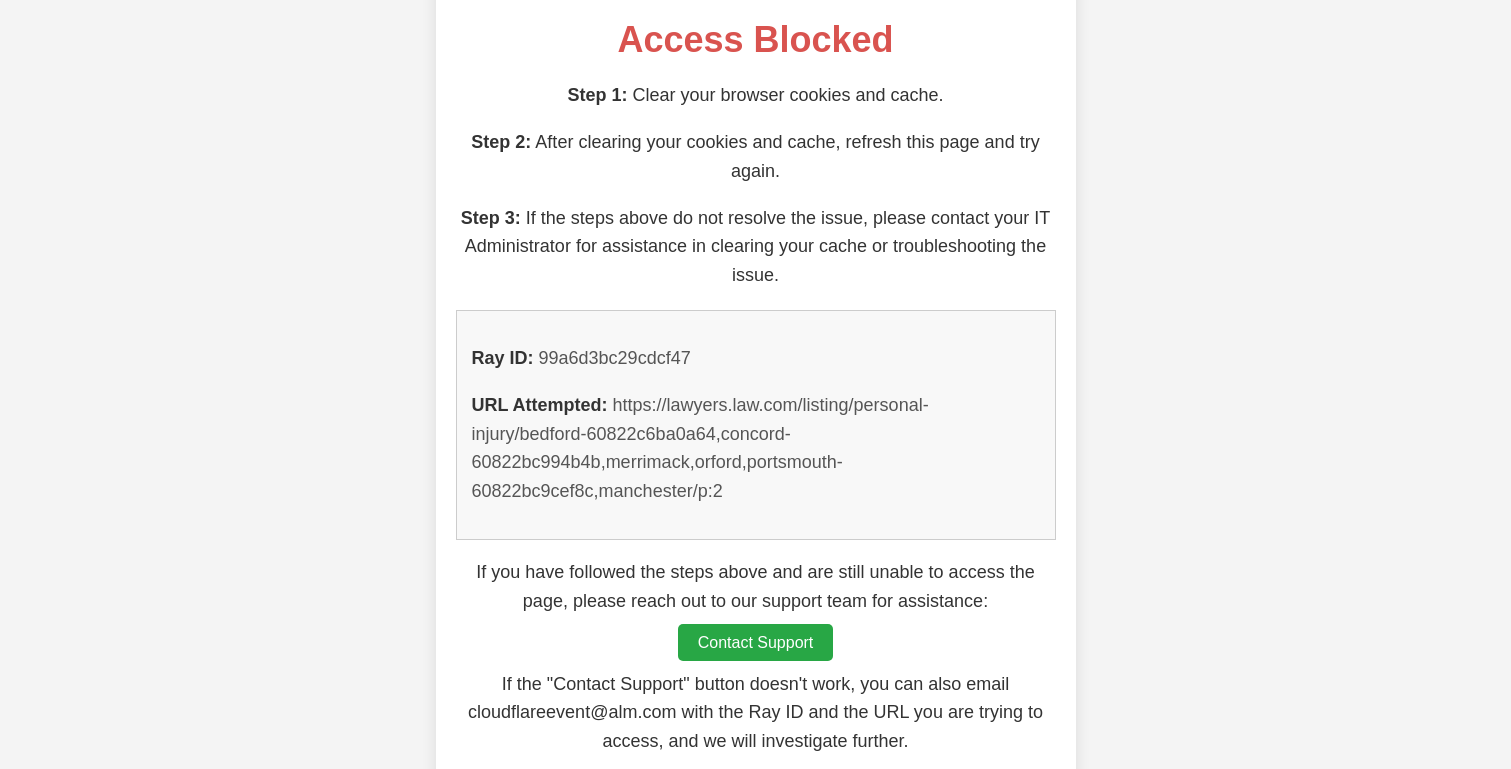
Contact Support (756, 642)
